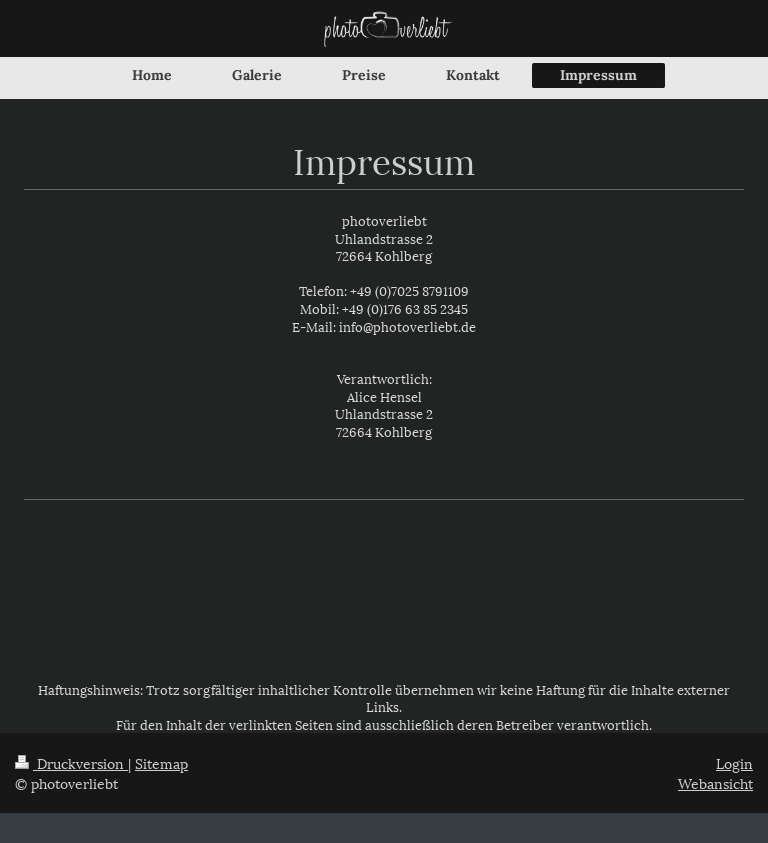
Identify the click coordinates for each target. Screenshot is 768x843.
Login (734, 762)
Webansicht (715, 782)
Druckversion (71, 762)
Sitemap (161, 762)
